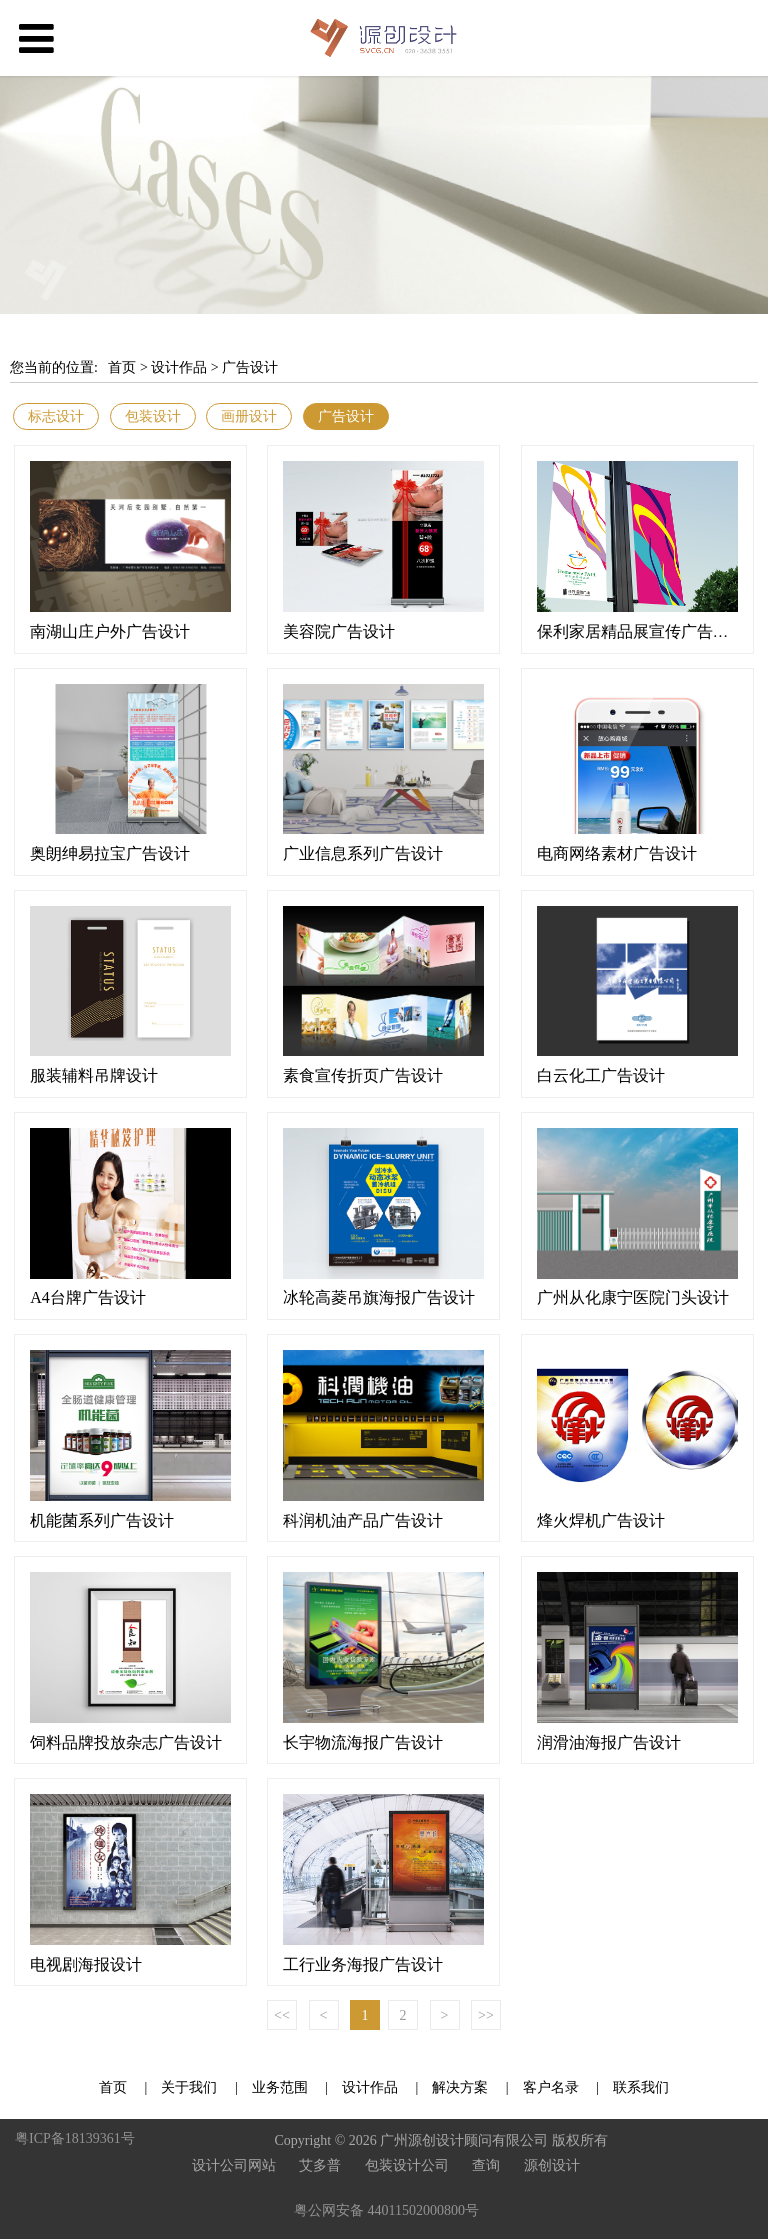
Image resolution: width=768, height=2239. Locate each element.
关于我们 (191, 2087)
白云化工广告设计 (601, 1075)
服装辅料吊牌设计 (94, 1075)
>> (486, 2015)
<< (282, 2015)
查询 (486, 2165)
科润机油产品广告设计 (363, 1520)
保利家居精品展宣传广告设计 (641, 631)
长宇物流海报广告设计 (363, 1742)
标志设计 (56, 416)
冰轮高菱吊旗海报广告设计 (379, 1297)
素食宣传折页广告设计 (363, 1075)
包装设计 (153, 416)
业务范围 (280, 2087)
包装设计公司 (407, 2165)
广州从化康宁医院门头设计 (633, 1297)
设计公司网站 (234, 2165)
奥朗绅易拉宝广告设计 (110, 853)
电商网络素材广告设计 (617, 853)
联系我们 (641, 2087)
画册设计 (249, 416)
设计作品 (179, 367)
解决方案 (460, 2087)
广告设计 (250, 367)
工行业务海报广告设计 (363, 1964)
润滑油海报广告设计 (609, 1742)
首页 (122, 367)
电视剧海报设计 (86, 1964)
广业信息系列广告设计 (363, 853)
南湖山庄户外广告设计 (110, 631)
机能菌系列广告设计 (102, 1520)
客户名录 (551, 2087)
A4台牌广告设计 (88, 1297)
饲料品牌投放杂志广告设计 (126, 1742)
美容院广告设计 (339, 631)
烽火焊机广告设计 (601, 1520)
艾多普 (320, 2165)
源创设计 (552, 2165)
